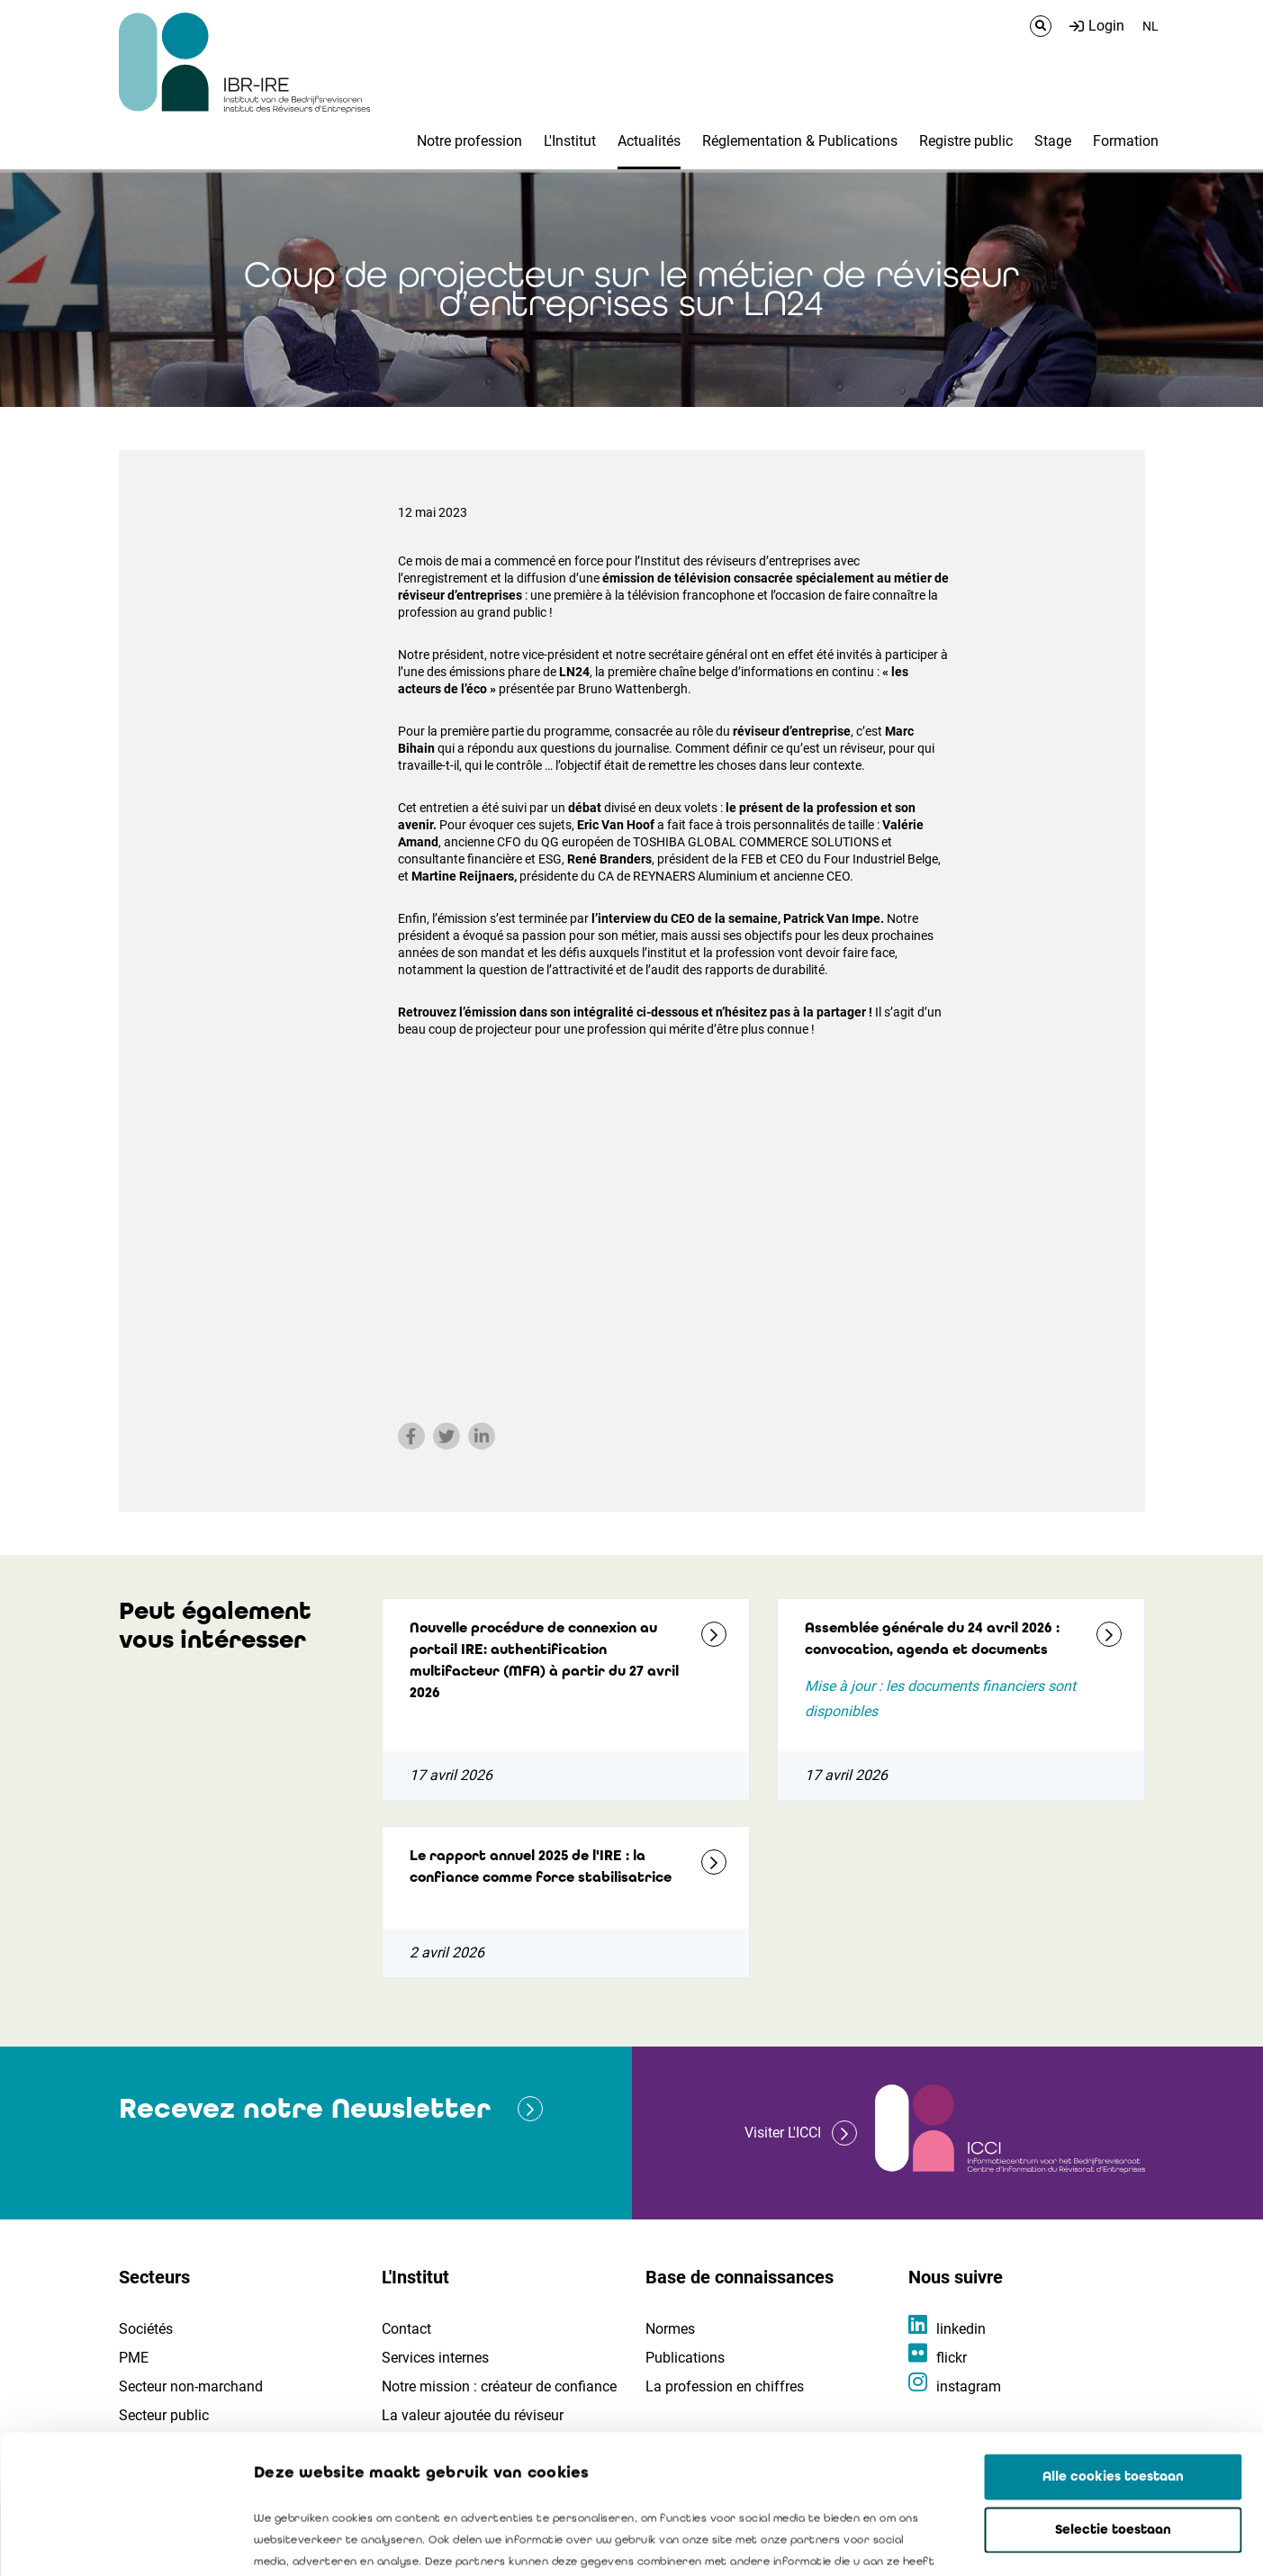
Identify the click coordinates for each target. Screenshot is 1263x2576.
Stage (1052, 140)
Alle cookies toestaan (1113, 2338)
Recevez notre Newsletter (305, 2108)
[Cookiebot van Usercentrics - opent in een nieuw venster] (116, 2540)
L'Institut (570, 140)
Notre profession (469, 140)
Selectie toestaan (1113, 2391)
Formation (1126, 140)
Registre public (966, 140)
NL (1150, 26)
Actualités (649, 140)
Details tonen (1027, 2541)
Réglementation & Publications (800, 140)
